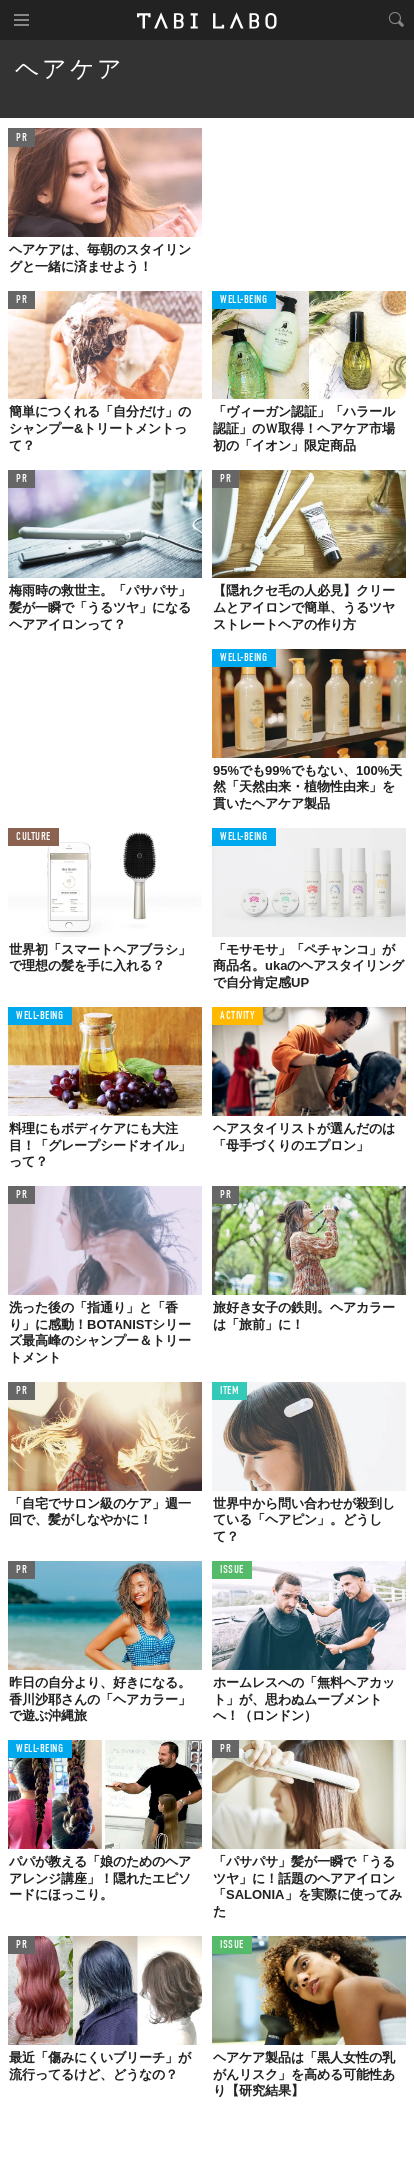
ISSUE (232, 1570)
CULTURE (33, 837)
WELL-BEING (244, 300)
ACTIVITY (237, 1016)
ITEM (229, 1391)
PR (21, 138)
